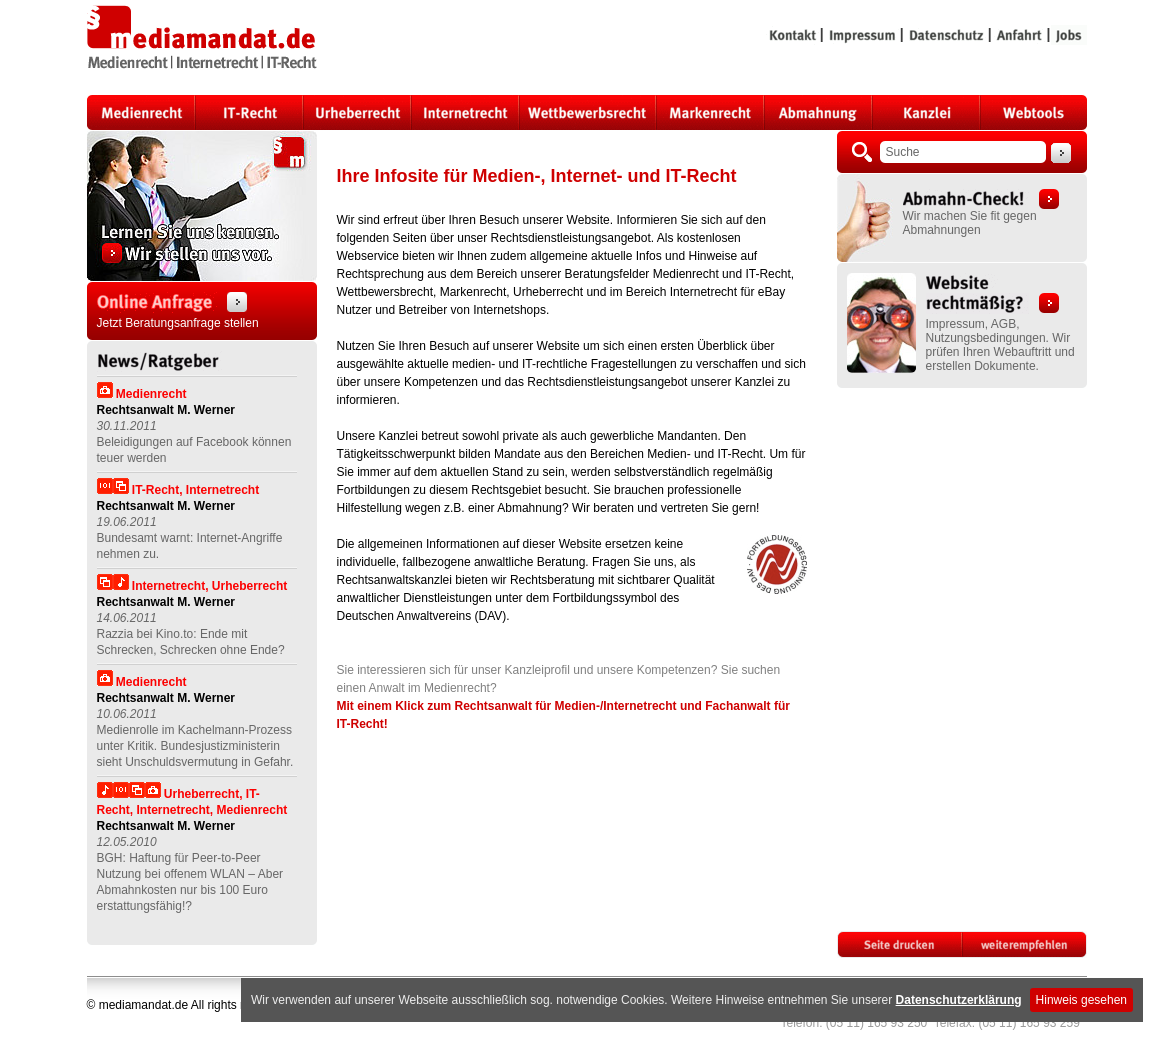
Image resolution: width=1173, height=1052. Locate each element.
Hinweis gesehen (1081, 1000)
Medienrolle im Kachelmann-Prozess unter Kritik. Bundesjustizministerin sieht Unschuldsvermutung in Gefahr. (195, 746)
